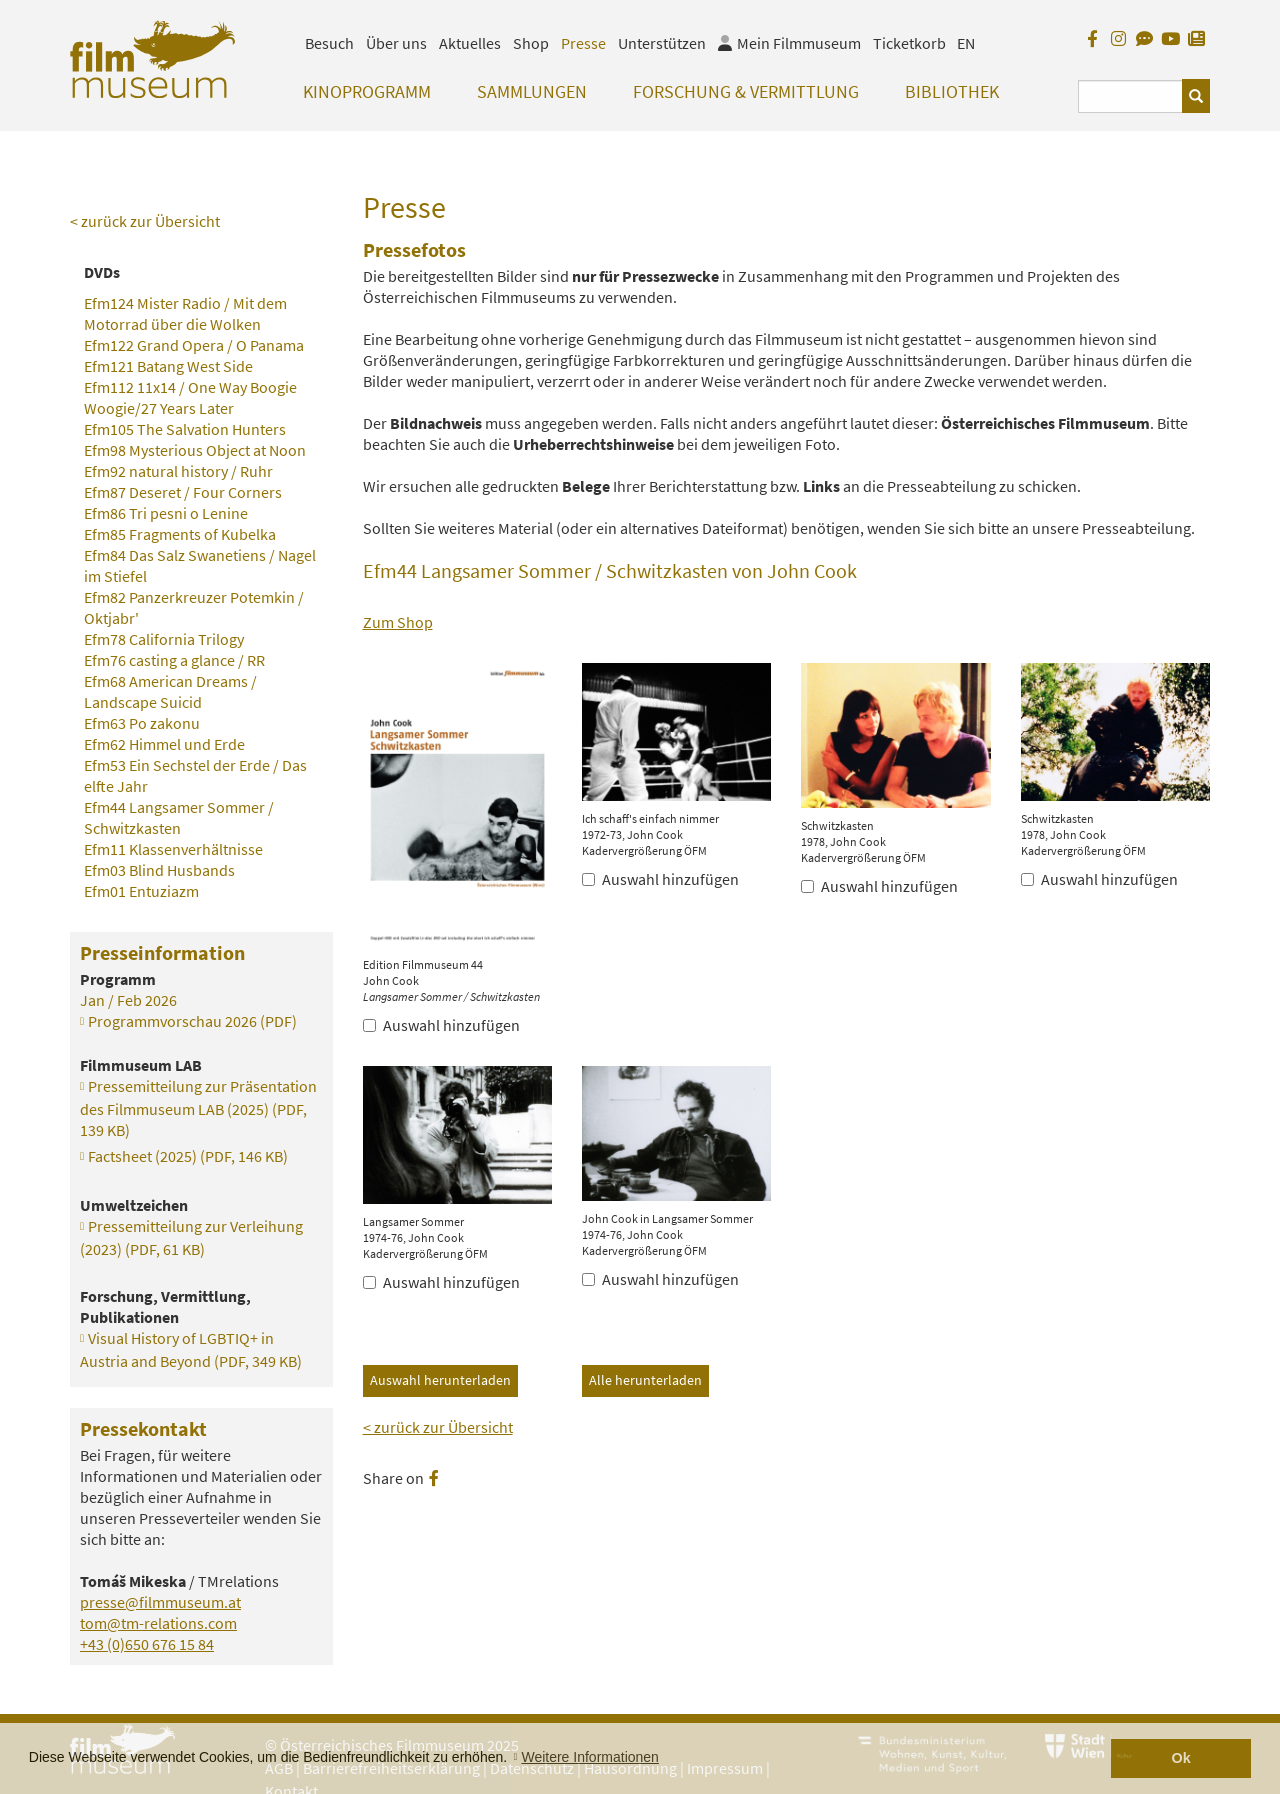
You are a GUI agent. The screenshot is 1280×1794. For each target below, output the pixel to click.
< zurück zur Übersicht (438, 1427)
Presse (583, 43)
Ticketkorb (909, 43)
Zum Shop (398, 622)
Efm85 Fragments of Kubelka (180, 534)
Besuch (329, 43)
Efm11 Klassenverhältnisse (173, 849)
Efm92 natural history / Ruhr (178, 471)
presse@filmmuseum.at (160, 1602)
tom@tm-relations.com (158, 1623)
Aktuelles (470, 43)
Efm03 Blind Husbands (159, 870)
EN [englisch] (966, 43)
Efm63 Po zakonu (142, 723)
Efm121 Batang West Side (168, 366)
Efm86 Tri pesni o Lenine (166, 513)
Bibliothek (952, 91)
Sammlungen (532, 91)
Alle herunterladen (645, 1380)
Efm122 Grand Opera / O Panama (194, 345)
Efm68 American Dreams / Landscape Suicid (170, 691)
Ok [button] (1181, 1758)
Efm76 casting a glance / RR (174, 660)
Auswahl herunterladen (440, 1380)
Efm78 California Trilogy (164, 639)
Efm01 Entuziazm (141, 891)
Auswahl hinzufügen (441, 1025)
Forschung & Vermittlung (746, 91)
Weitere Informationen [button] (589, 1757)
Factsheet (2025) (188, 1156)
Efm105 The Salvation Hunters (185, 429)
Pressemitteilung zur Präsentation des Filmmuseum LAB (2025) (198, 1108)
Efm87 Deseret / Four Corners (183, 492)
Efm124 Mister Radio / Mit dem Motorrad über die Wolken (185, 313)
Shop (531, 43)
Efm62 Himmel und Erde (164, 744)
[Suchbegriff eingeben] (1130, 96)
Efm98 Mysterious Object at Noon (195, 450)
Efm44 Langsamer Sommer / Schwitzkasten (179, 817)
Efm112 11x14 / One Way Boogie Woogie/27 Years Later (190, 397)
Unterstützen (662, 43)
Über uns (396, 43)
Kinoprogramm (367, 91)
